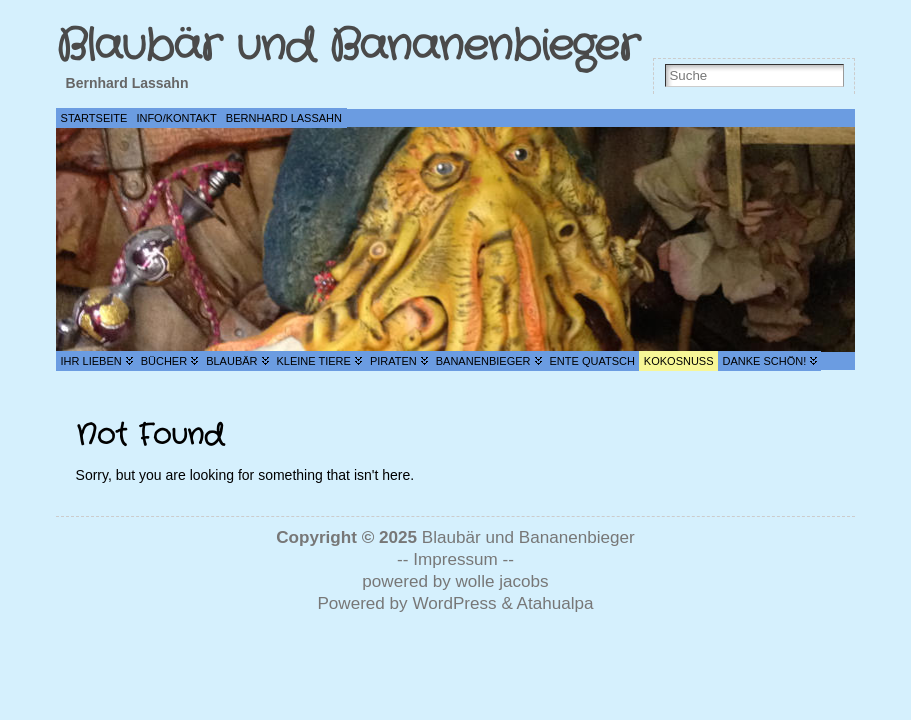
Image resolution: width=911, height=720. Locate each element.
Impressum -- (463, 559)
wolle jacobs (501, 581)
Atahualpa (555, 603)
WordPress (454, 603)
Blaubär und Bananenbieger (347, 46)
